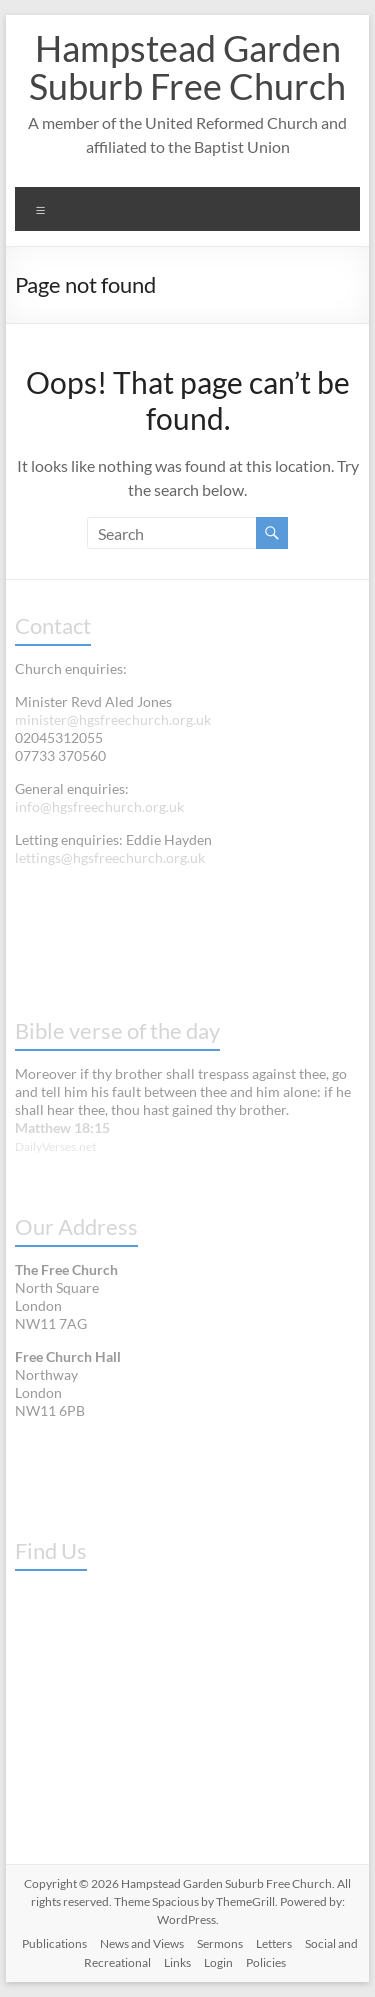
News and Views (142, 1943)
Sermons (220, 1943)
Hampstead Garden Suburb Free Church (187, 67)
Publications (54, 1943)
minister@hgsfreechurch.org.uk (113, 719)
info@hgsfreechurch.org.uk (99, 806)
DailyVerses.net (55, 1146)
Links (177, 1962)
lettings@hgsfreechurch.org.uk (110, 857)
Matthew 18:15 (62, 1127)
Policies (266, 1962)
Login (218, 1962)
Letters (274, 1943)
